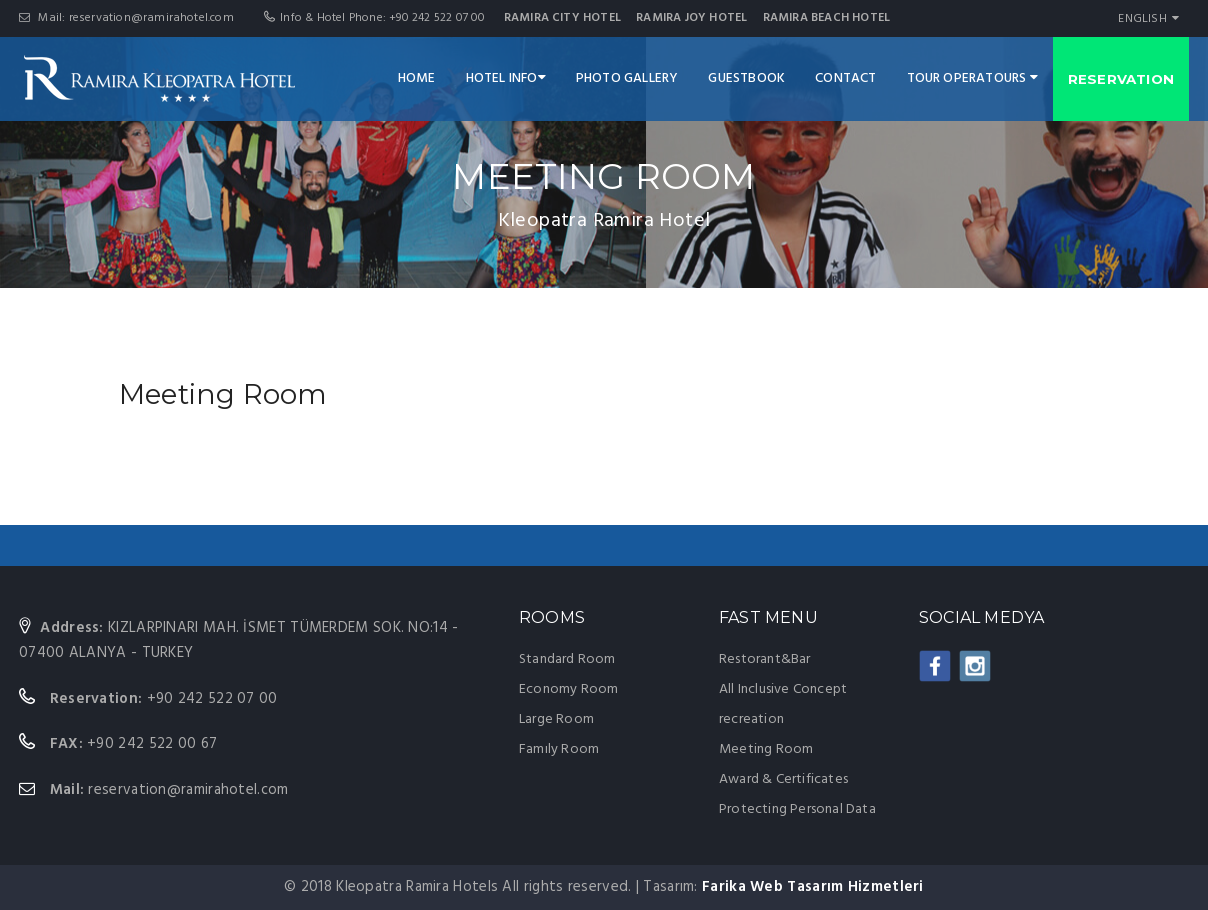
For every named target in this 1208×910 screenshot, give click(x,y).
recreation (751, 719)
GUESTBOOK (746, 78)
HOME (417, 78)
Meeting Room (766, 749)
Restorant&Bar (765, 659)
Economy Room (568, 689)
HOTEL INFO (506, 78)
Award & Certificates (783, 779)
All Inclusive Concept (783, 689)
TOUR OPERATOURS (972, 78)
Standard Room (567, 659)
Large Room (556, 719)
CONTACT (845, 78)
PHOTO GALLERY (627, 78)
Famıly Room (559, 749)
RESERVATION (1121, 79)
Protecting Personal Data (797, 809)
